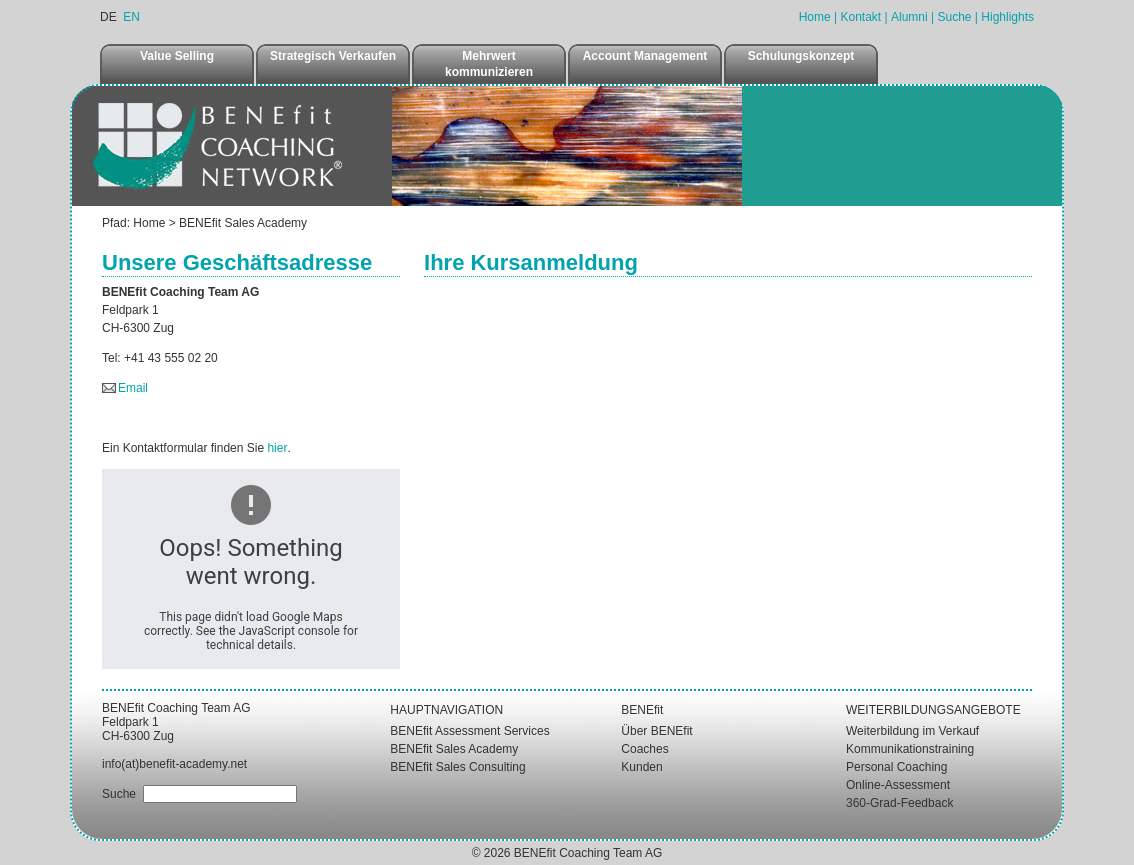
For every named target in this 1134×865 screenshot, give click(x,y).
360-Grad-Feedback (899, 803)
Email (133, 388)
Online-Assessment (898, 785)
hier (277, 448)
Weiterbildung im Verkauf (912, 731)
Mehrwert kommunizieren (489, 64)
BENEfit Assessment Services (469, 731)
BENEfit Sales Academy (243, 223)
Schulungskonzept (801, 56)
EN (131, 17)
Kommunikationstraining (910, 749)
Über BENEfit (656, 731)
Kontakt (860, 17)
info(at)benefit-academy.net (174, 764)
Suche (954, 17)
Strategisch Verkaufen (333, 56)
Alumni (909, 17)
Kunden (641, 767)
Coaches (644, 749)
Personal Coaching (896, 767)
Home (815, 17)
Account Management (645, 56)
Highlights (1007, 17)
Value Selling (177, 56)
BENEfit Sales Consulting (457, 767)
